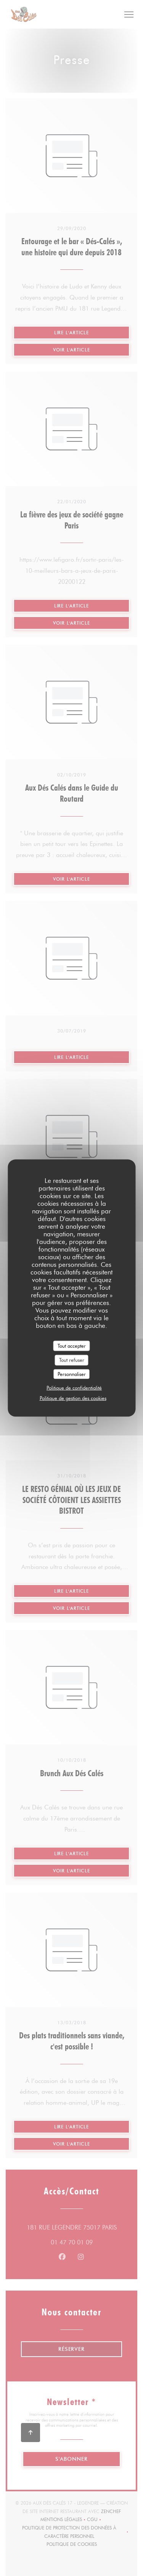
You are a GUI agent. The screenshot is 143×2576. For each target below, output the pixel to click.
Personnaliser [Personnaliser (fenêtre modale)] (72, 1374)
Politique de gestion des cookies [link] (73, 1398)
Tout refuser (71, 1360)
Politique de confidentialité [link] (74, 1388)
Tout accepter (72, 1345)
